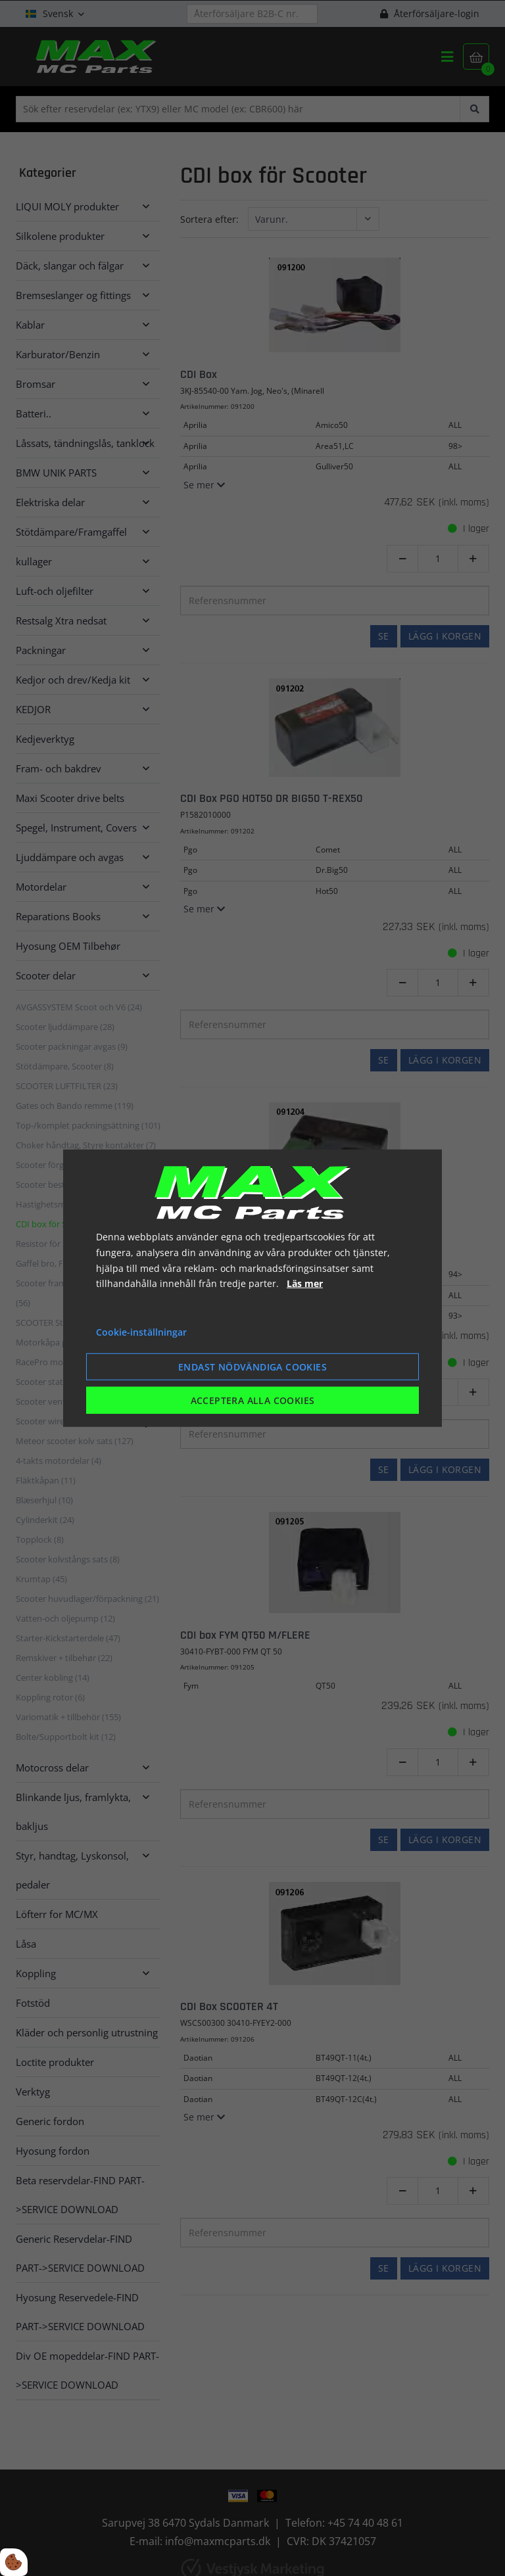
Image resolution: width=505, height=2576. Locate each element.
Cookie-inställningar (141, 1332)
